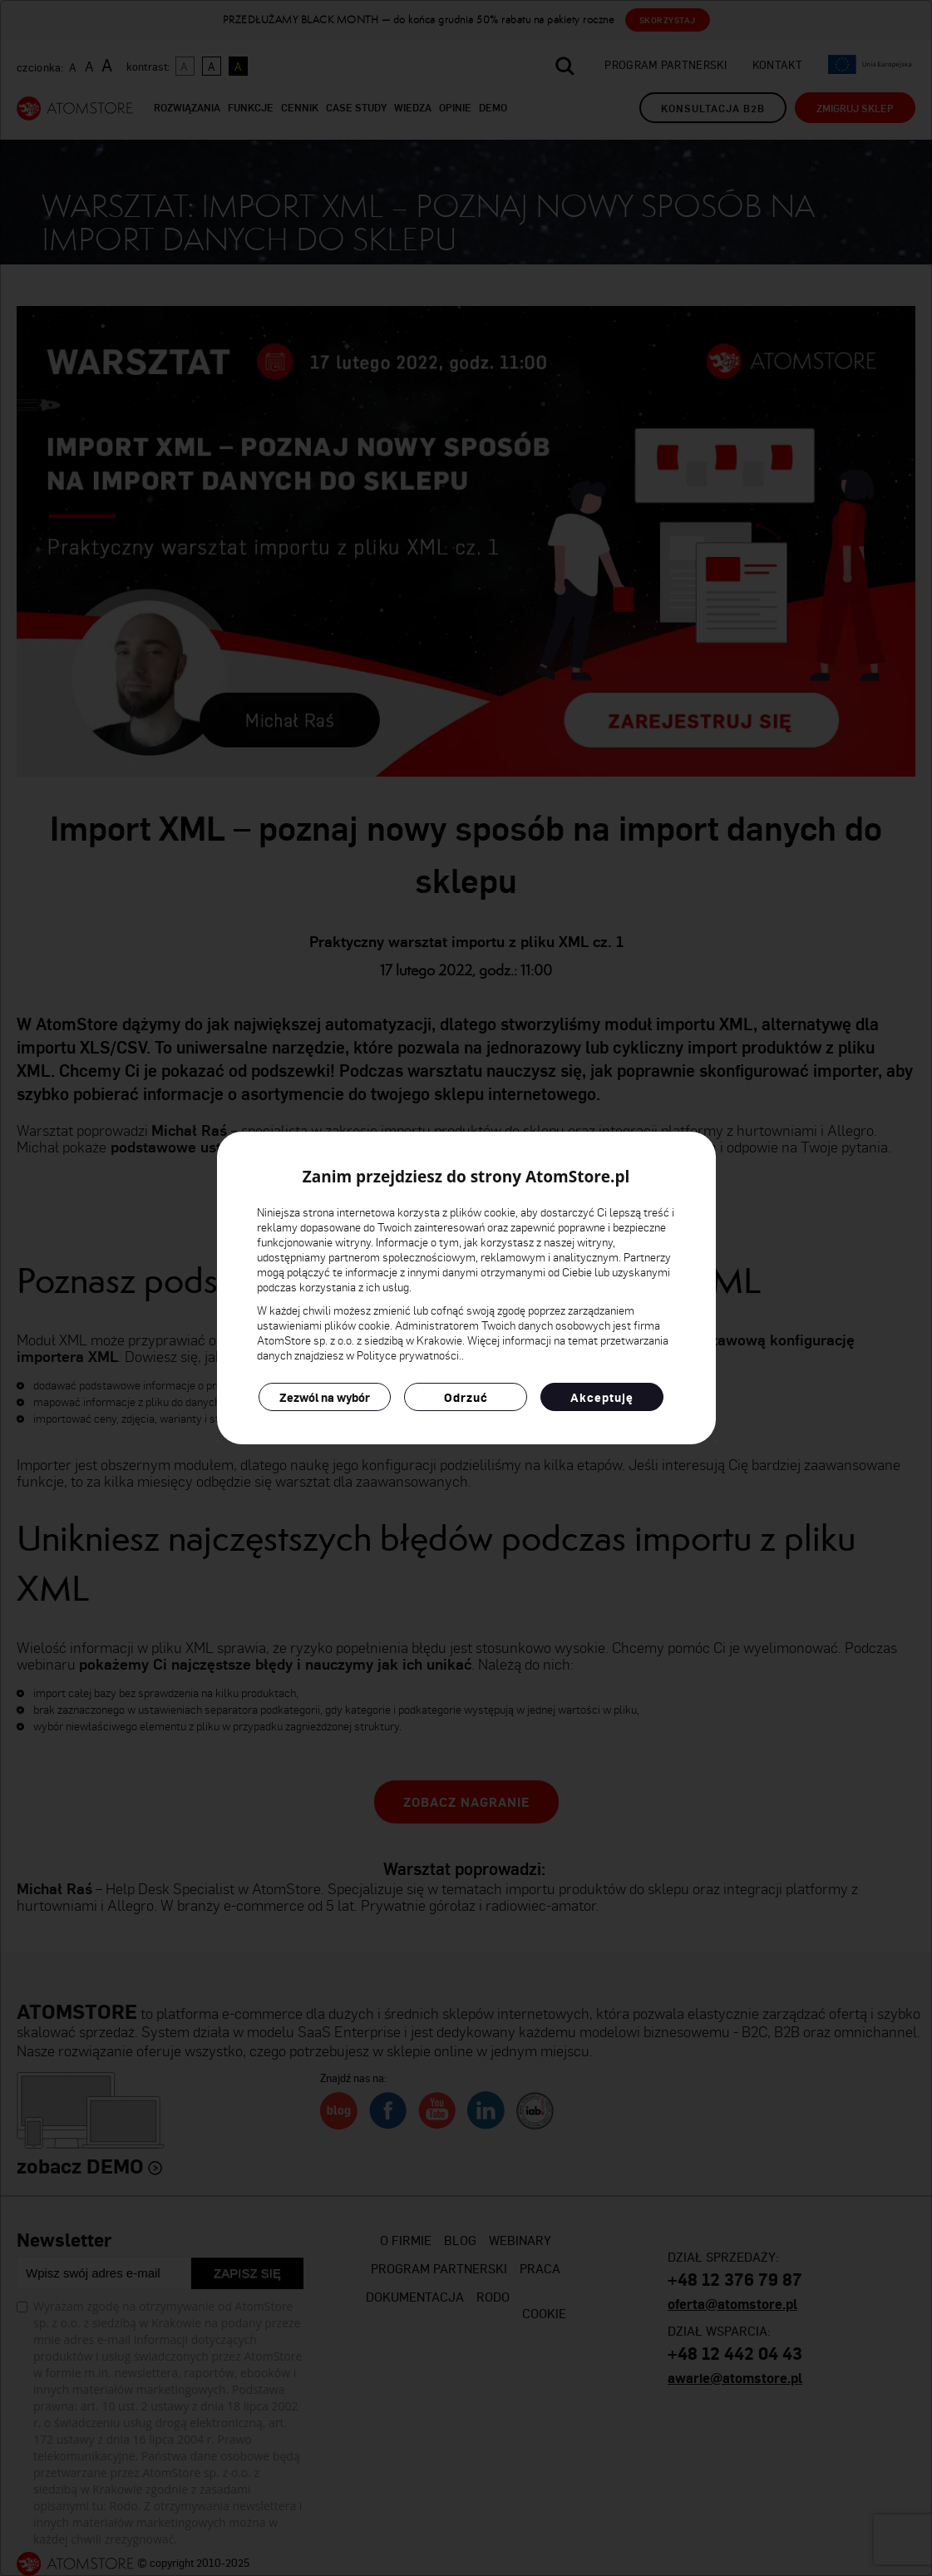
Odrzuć (466, 1396)
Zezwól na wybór (324, 1396)
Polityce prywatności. (409, 1355)
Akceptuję (602, 1396)
